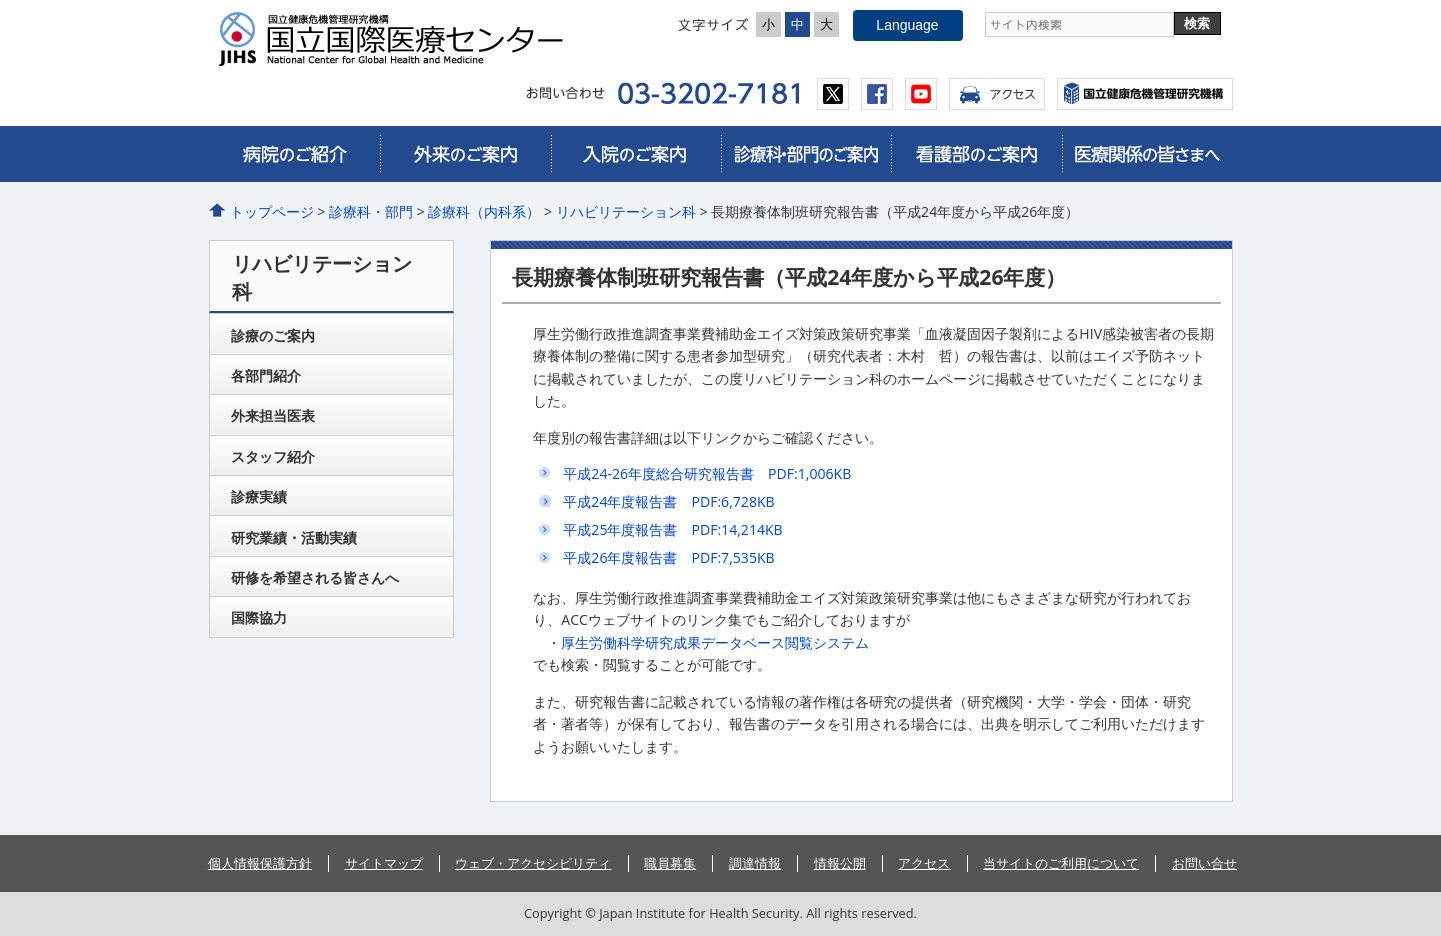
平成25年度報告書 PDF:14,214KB (672, 529)
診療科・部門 (371, 211)
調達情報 (755, 863)
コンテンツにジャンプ (0, 0)
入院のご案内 (636, 154)
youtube (921, 94)
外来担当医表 (273, 415)
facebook (877, 94)
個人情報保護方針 (260, 863)
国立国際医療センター (399, 39)
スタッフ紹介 (273, 456)
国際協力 (259, 617)
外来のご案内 (465, 154)
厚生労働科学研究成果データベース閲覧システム (715, 642)
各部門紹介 (266, 375)
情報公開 (840, 863)
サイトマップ (384, 863)
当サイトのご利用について (1061, 863)
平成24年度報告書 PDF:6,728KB (668, 501)
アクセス (997, 94)
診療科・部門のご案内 (806, 154)
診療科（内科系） (484, 211)
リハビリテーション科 (626, 211)
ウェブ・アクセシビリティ (533, 863)
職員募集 (670, 863)
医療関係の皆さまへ (1147, 154)
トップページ (272, 211)
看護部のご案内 (976, 154)
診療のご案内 (273, 335)
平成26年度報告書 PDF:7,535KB (668, 557)
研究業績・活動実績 (294, 537)
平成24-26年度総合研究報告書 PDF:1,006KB (707, 473)
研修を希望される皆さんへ (315, 577)
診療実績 (259, 496)
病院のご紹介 (295, 154)
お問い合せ (1204, 863)
